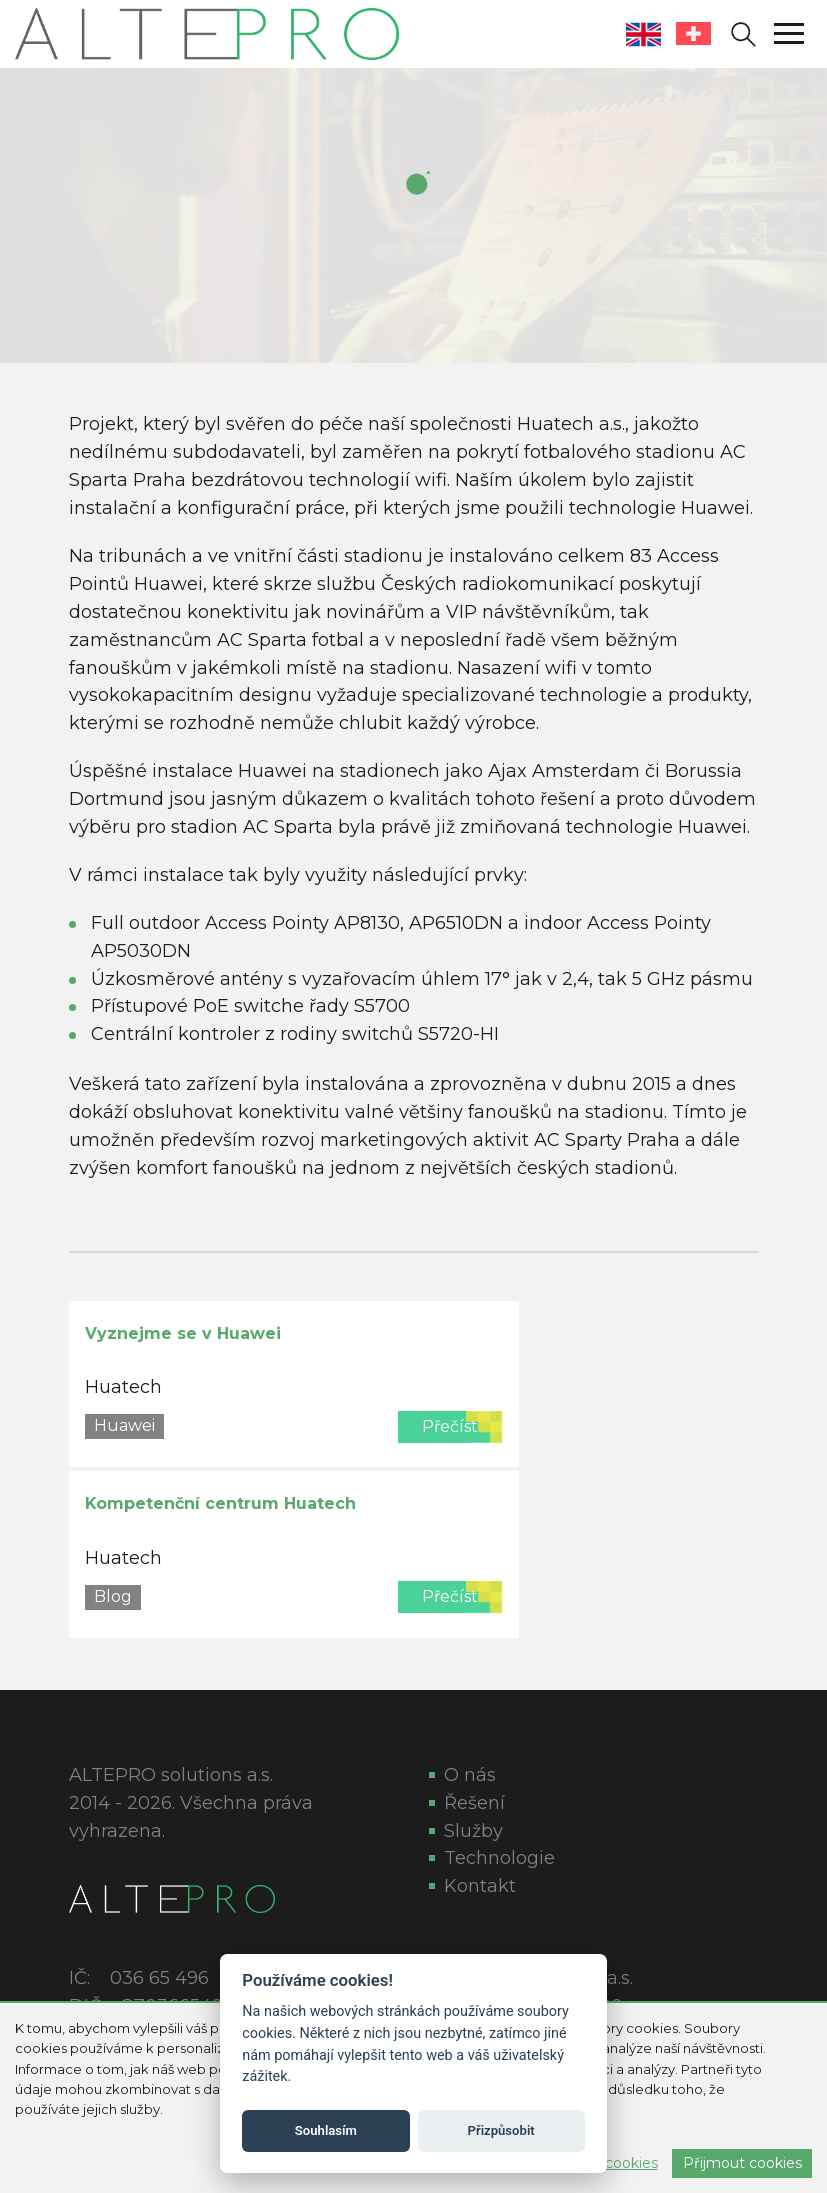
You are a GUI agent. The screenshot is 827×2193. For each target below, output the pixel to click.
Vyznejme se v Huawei (183, 1333)
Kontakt (480, 1886)
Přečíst (450, 1426)
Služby (473, 1831)
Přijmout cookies (742, 2163)
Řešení (474, 1803)
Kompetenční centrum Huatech (220, 1503)
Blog (113, 1596)
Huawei (124, 1425)
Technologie (499, 1858)
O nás (470, 1775)
